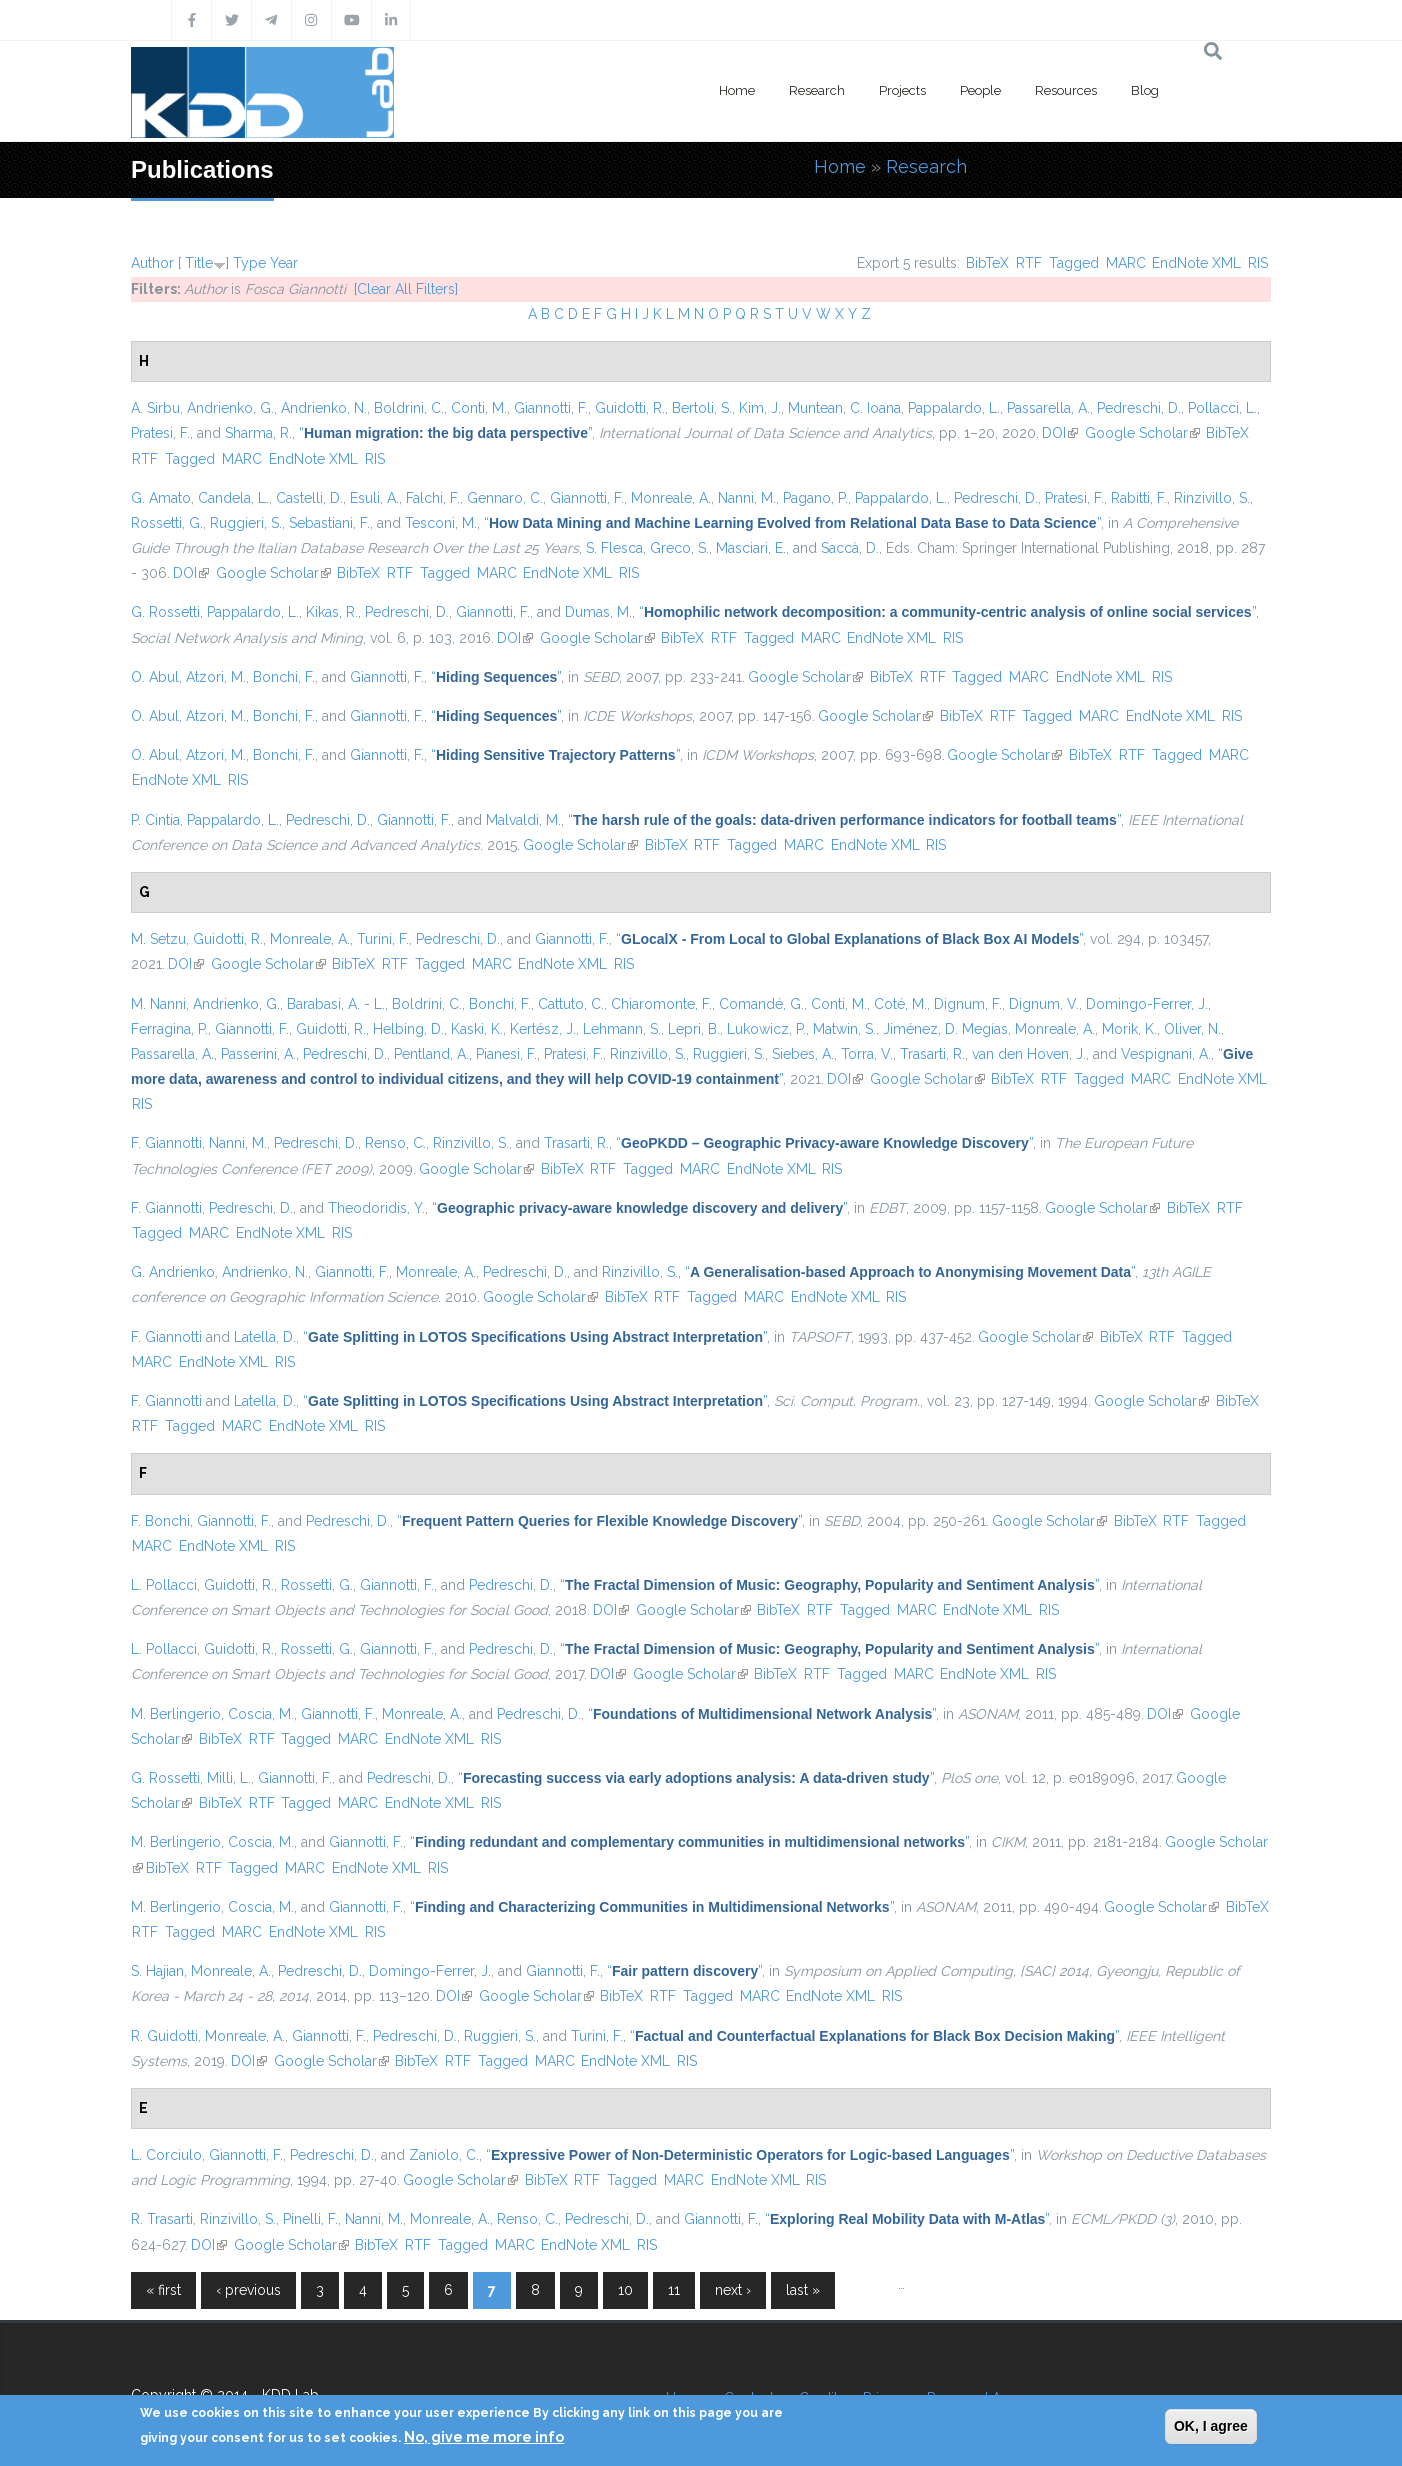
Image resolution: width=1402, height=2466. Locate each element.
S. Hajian (157, 1971)
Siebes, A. (803, 1054)
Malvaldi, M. (523, 820)
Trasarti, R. (932, 1054)
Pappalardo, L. (954, 408)
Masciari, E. (751, 548)
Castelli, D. (309, 498)
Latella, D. (265, 1337)
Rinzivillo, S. (1212, 498)
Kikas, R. (332, 612)
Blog (1145, 90)
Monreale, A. (671, 498)
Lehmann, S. (622, 1029)
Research (817, 90)
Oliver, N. (1192, 1029)
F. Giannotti (166, 1143)
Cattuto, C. (571, 1004)
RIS (1258, 263)
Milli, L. (229, 1778)
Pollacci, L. (1222, 408)
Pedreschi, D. (1139, 408)
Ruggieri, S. (246, 523)
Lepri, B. (694, 1029)
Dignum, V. (1044, 1004)
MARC (1126, 263)
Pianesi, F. (506, 1054)
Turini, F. (383, 939)
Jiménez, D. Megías (945, 1029)
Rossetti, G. (167, 523)
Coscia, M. (261, 1714)
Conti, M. (479, 408)
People (980, 90)
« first (163, 2290)
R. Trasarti (162, 2219)
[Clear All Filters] (406, 289)
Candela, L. (233, 498)
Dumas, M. (598, 612)
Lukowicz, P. (766, 1029)
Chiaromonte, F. (661, 1004)
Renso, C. (395, 1143)
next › (733, 2290)
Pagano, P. (815, 498)
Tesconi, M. (441, 523)
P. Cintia (155, 820)
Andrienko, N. (324, 408)
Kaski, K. (477, 1029)
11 (674, 2290)
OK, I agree (1211, 2426)
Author (152, 263)
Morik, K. (1129, 1029)
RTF (1029, 263)
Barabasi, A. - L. (336, 1004)
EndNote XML (1196, 263)
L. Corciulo (166, 2155)
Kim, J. (760, 408)
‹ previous (248, 2290)
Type (249, 263)
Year (284, 263)
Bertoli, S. (702, 408)
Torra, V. (867, 1054)
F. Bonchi (160, 1521)
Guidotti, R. (630, 408)
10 (625, 2290)
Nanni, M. (747, 498)
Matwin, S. (844, 1029)
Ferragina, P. (169, 1029)
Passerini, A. (258, 1054)
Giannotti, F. (551, 408)
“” (445, 433)
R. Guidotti (164, 2036)
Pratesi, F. (160, 433)
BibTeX (987, 263)
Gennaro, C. (505, 498)
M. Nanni (158, 1004)
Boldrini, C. (409, 408)
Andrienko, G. (230, 408)
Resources (1066, 90)
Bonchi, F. (284, 677)
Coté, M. (900, 1004)
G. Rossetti (165, 612)
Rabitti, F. (1139, 498)
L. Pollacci (164, 1585)
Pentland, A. (431, 1054)
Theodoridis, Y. (376, 1208)
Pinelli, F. (310, 2219)
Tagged (1074, 263)
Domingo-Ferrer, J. (1147, 1004)
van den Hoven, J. (1029, 1054)
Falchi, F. (433, 498)
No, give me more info (484, 2437)
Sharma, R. (258, 433)
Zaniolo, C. (444, 2155)
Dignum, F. (968, 1004)
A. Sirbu (155, 408)
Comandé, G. (761, 1004)
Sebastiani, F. (329, 523)
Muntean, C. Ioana (844, 408)
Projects (902, 90)
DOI (1060, 433)
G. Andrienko (173, 1272)
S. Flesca (614, 548)
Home (737, 90)
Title (199, 263)
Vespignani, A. (1166, 1054)
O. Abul (155, 677)
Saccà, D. (850, 548)
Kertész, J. (543, 1029)
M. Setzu (158, 939)
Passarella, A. (1048, 408)
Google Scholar (1142, 433)
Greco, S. (679, 548)
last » (803, 2290)
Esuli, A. (374, 498)
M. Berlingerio (176, 1714)
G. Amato (161, 498)
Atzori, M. (216, 677)
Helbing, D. (408, 1029)
